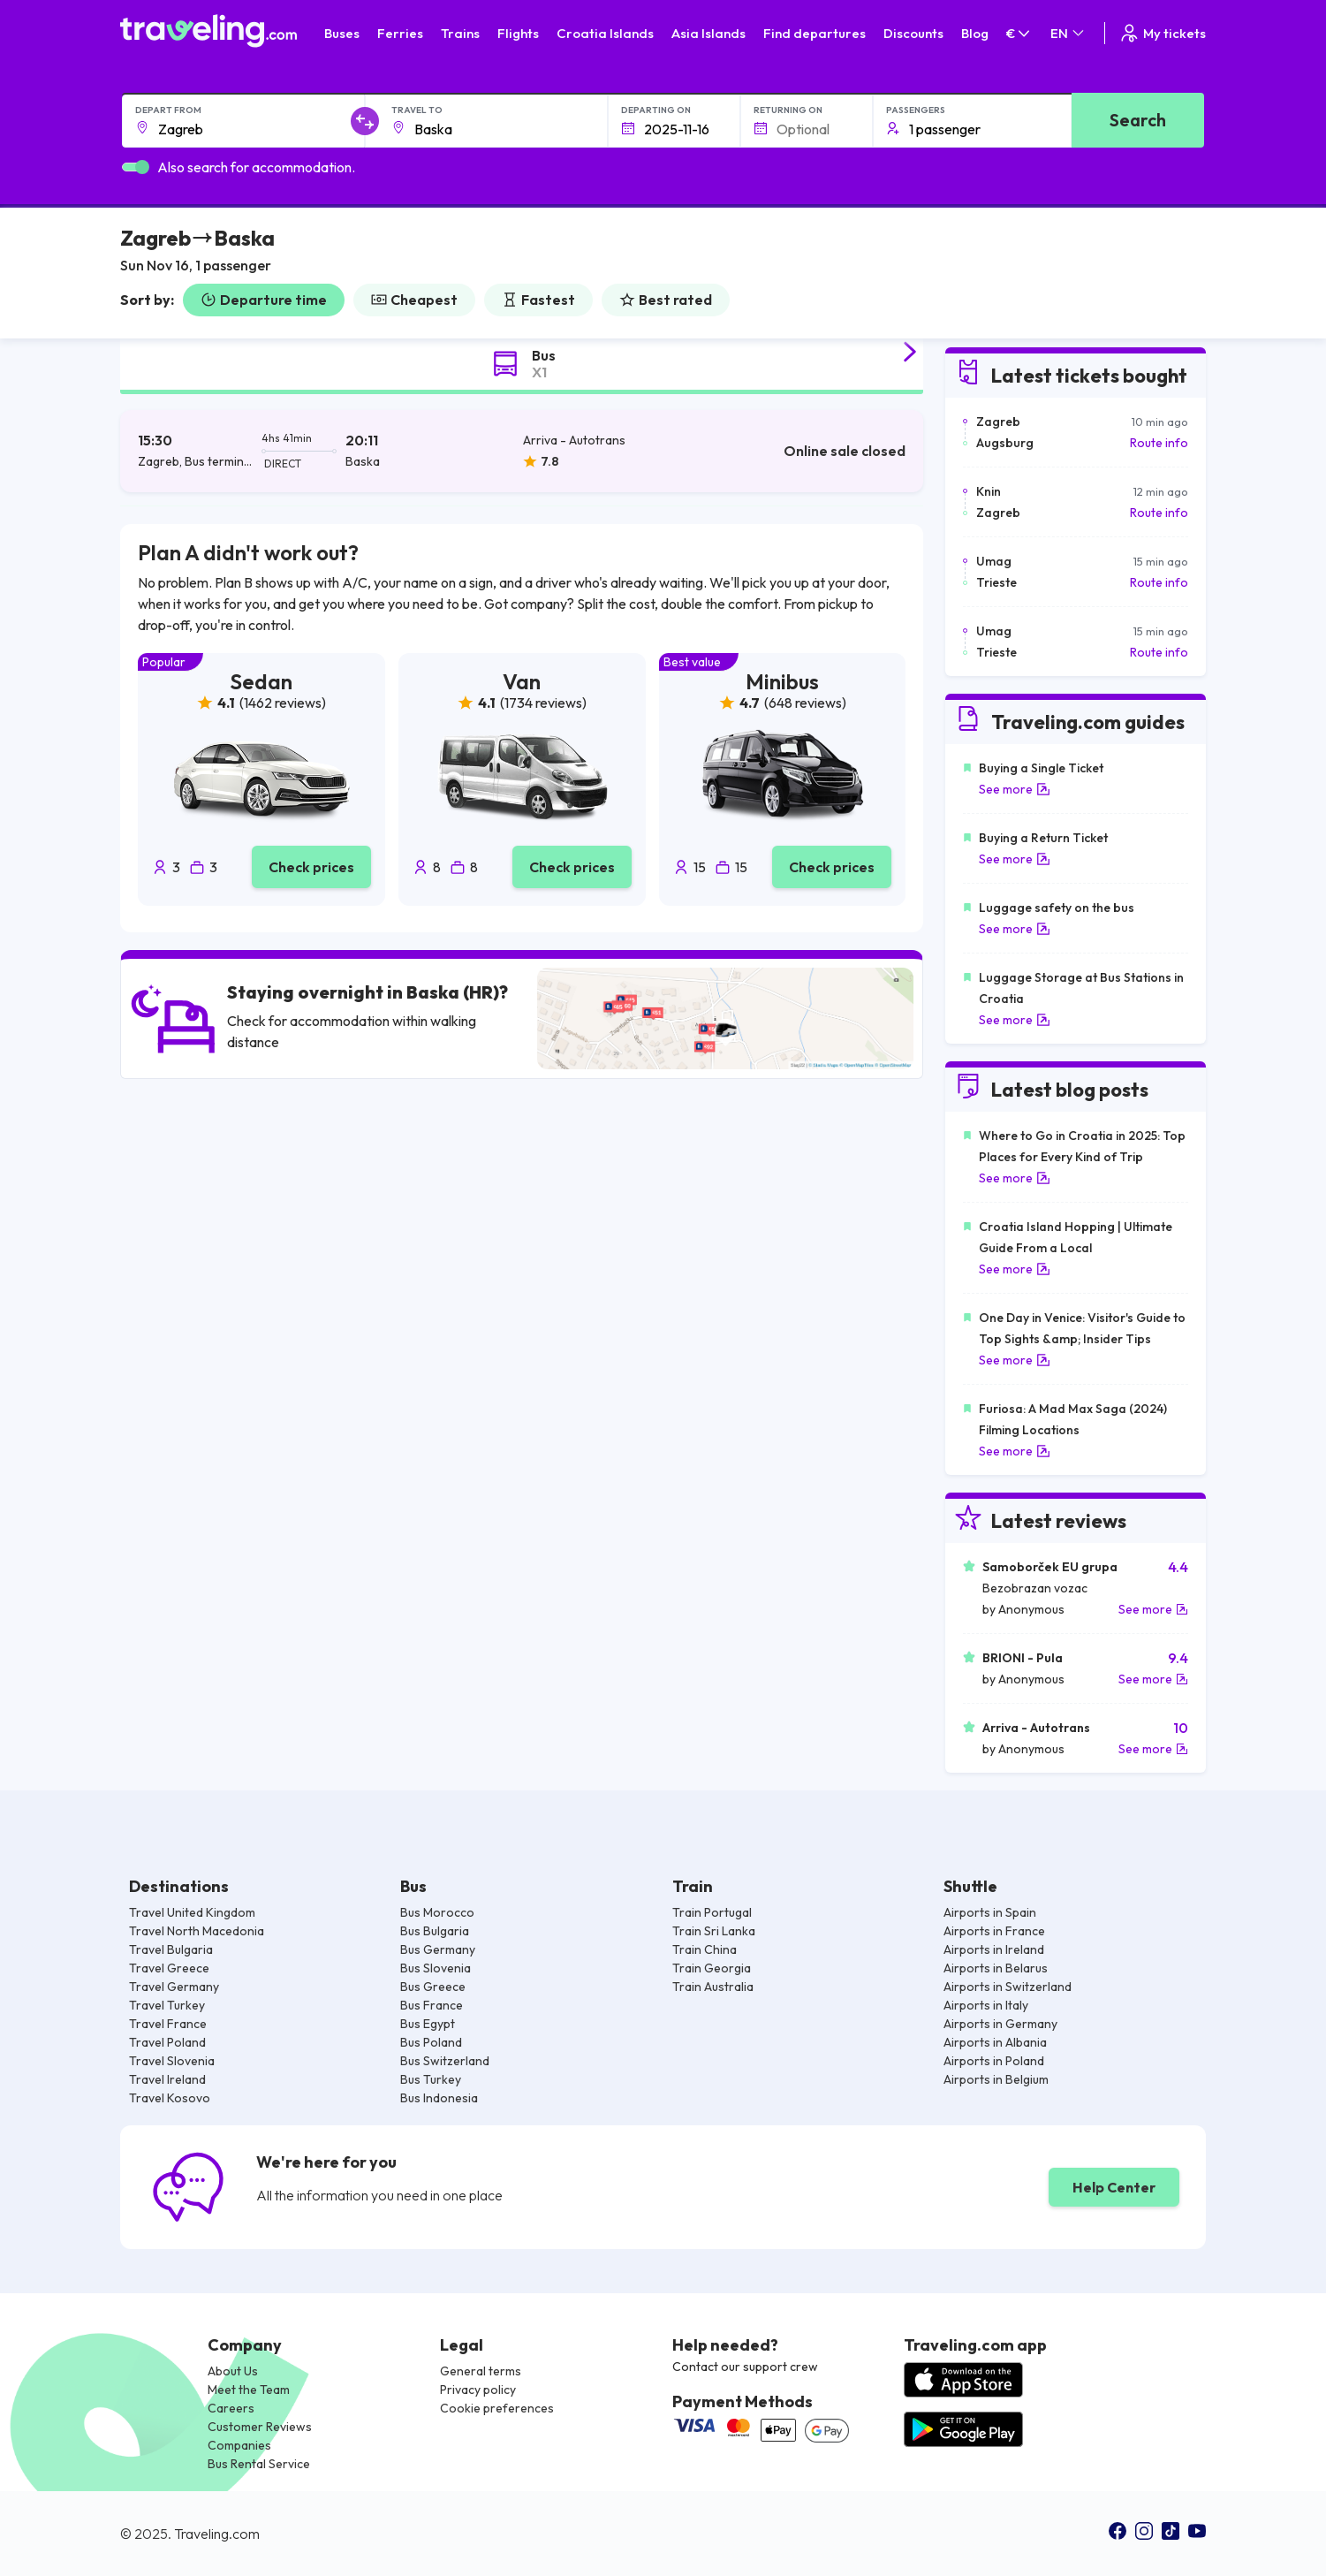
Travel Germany (174, 1987)
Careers (231, 2408)
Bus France (431, 2005)
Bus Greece (433, 1987)
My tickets (1162, 33)
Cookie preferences (497, 2408)
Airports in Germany (1000, 2024)
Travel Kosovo (169, 2098)
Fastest (538, 299)
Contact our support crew (745, 2367)
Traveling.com (217, 2533)
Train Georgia (711, 1968)
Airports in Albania (995, 2042)
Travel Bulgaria (171, 1949)
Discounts (913, 33)
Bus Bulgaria (434, 1931)
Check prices (311, 867)
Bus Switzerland (444, 2061)
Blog (975, 33)
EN (1068, 33)
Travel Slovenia (172, 2061)
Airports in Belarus (995, 1968)
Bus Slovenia (435, 1968)
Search (1138, 120)
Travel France (168, 2024)
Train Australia (713, 1987)
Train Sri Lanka (713, 1931)
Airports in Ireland (993, 1949)
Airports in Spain (989, 1912)
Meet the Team (249, 2389)
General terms (480, 2371)
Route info (1159, 443)
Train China (704, 1949)
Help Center (1114, 2187)
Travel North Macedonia (196, 1931)
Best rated (665, 299)
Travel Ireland (167, 2079)
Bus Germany (437, 1949)
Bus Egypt (427, 2024)
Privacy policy (478, 2389)
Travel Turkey (167, 2005)
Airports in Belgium (996, 2079)
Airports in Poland (993, 2061)
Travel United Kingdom (192, 1912)
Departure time (264, 299)
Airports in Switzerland (1007, 1987)
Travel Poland (167, 2042)
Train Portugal (712, 1912)
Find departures (814, 33)
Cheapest (414, 299)
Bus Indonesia (439, 2098)
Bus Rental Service (259, 2464)
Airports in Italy (985, 2005)
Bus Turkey (430, 2079)
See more (1014, 789)
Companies (239, 2445)
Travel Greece (169, 1968)
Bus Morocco (437, 1912)
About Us (233, 2371)
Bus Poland (431, 2042)
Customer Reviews (260, 2427)
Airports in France (994, 1931)
